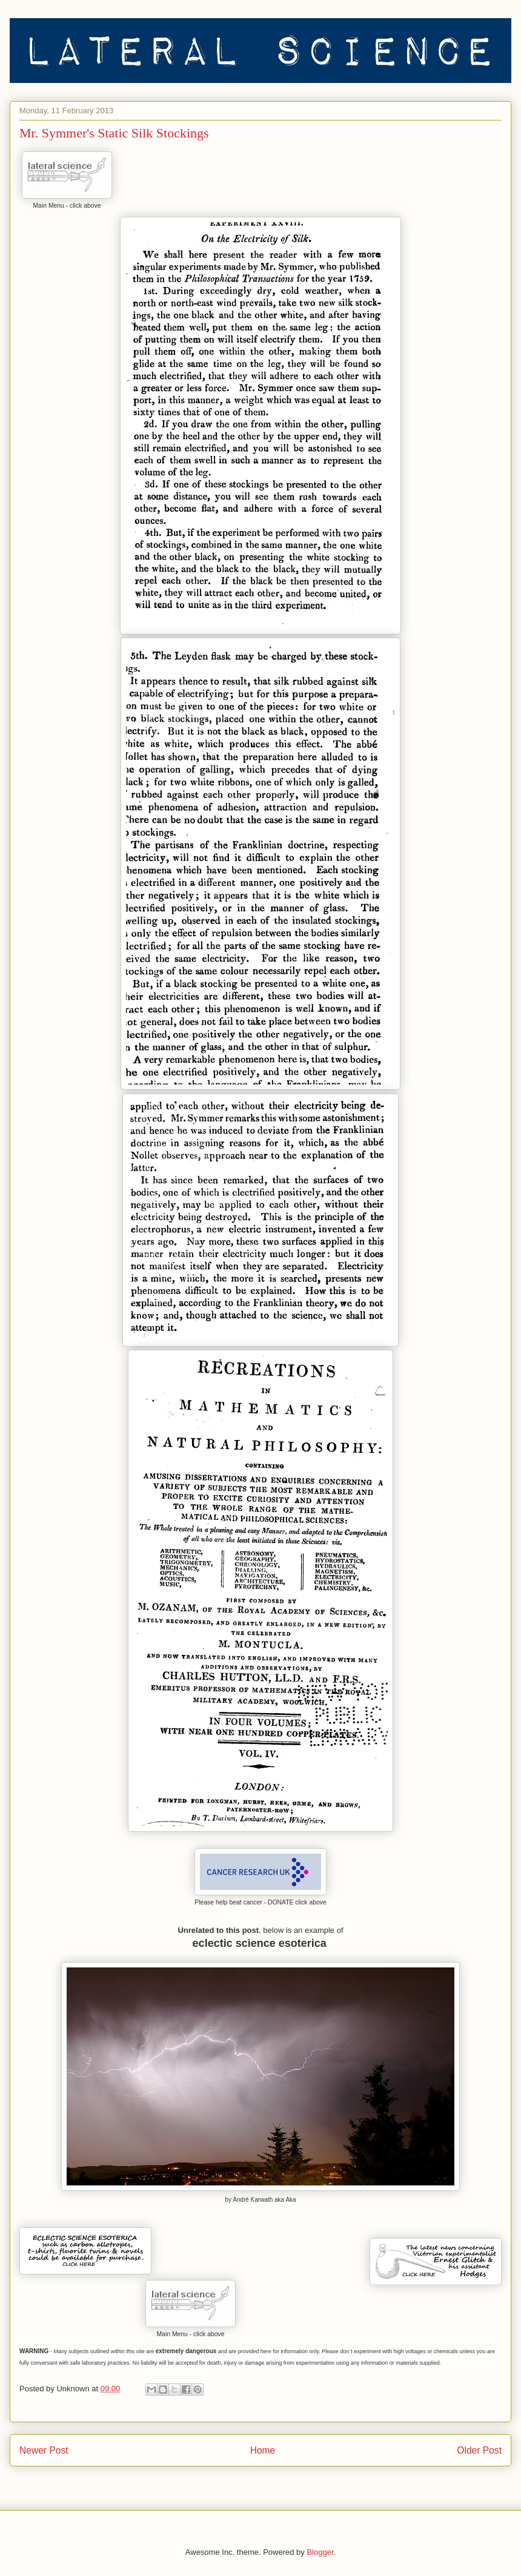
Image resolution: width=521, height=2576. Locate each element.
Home (263, 2450)
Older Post (479, 2450)
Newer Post (43, 2450)
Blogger (320, 2552)
